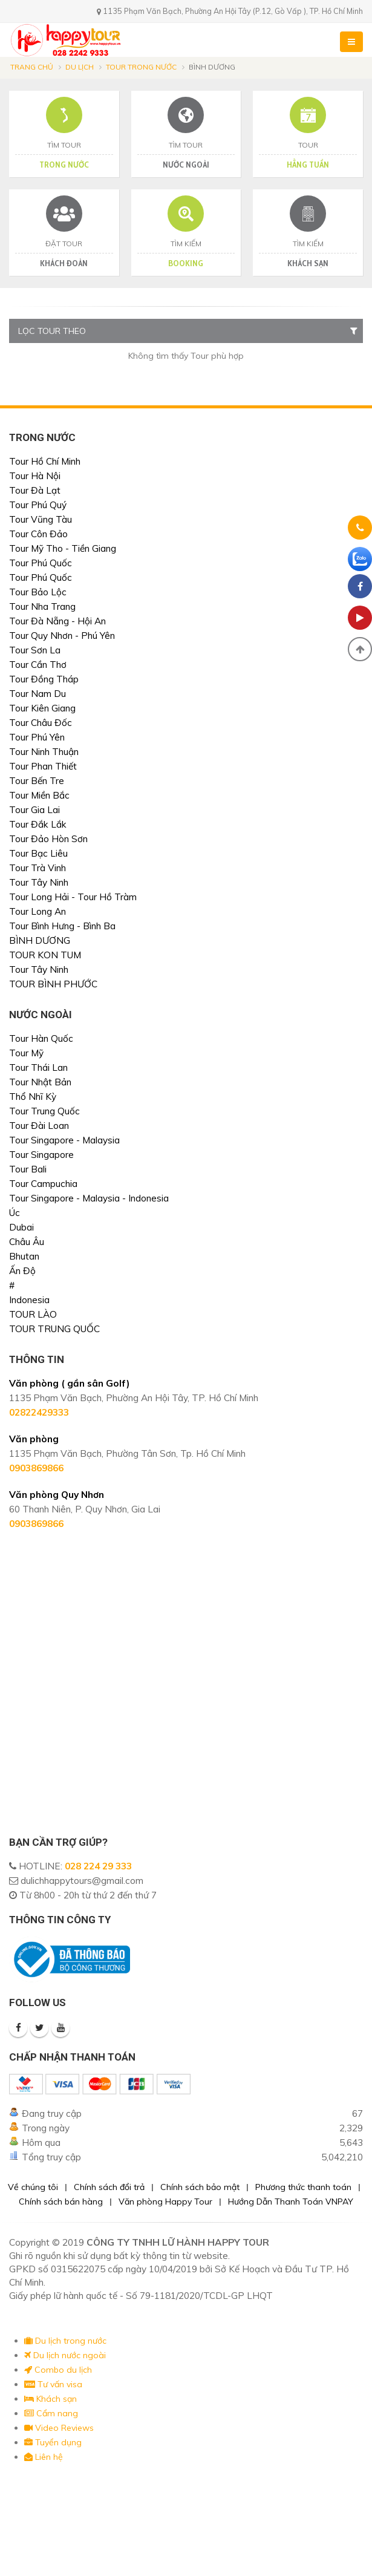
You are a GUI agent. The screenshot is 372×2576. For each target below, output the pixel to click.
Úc (14, 1212)
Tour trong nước (141, 66)
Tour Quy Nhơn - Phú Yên (62, 635)
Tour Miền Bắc (39, 795)
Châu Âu (26, 1241)
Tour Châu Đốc (40, 722)
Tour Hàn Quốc (41, 1038)
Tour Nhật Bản (40, 1082)
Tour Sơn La (34, 650)
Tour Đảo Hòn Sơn (48, 839)
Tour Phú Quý (38, 505)
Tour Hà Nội (34, 476)
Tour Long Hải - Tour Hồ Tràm (73, 897)
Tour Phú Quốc (40, 563)
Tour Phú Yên (37, 737)
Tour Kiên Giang (42, 708)
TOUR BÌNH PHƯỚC (53, 984)
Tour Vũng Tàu (40, 519)
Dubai (21, 1227)
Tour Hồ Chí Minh (44, 461)
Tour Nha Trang (42, 606)
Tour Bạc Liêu (38, 853)
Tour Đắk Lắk (38, 824)
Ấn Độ (22, 1271)
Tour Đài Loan (39, 1125)
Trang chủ (31, 66)
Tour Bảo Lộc (38, 592)
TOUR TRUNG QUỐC (54, 1329)
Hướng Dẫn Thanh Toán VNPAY (290, 2201)
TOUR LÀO (33, 1314)
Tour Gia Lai (34, 810)
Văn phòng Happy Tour (165, 2201)
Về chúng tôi (33, 2187)
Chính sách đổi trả (109, 2187)
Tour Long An (37, 911)
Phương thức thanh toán (303, 2187)
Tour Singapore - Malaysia (64, 1140)
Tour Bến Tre (36, 780)
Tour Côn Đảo (38, 534)
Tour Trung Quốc (44, 1111)
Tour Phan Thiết (43, 766)
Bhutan (24, 1256)
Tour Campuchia (43, 1183)
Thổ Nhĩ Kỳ (32, 1096)
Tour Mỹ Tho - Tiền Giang (62, 548)
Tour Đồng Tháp (44, 679)
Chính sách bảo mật (200, 2187)
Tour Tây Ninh (38, 882)
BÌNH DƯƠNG (39, 940)
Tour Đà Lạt (34, 490)
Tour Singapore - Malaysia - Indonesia (89, 1198)
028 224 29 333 (98, 1866)
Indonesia (29, 1300)
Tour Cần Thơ (38, 664)
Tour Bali (28, 1169)
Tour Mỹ (26, 1053)
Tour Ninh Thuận (44, 751)
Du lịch (79, 66)
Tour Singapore (41, 1154)
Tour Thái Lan (38, 1067)
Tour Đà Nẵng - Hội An (57, 621)
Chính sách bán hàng (61, 2201)
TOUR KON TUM (45, 955)
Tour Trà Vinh (37, 868)
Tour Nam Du (37, 693)
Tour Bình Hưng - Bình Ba (62, 926)
